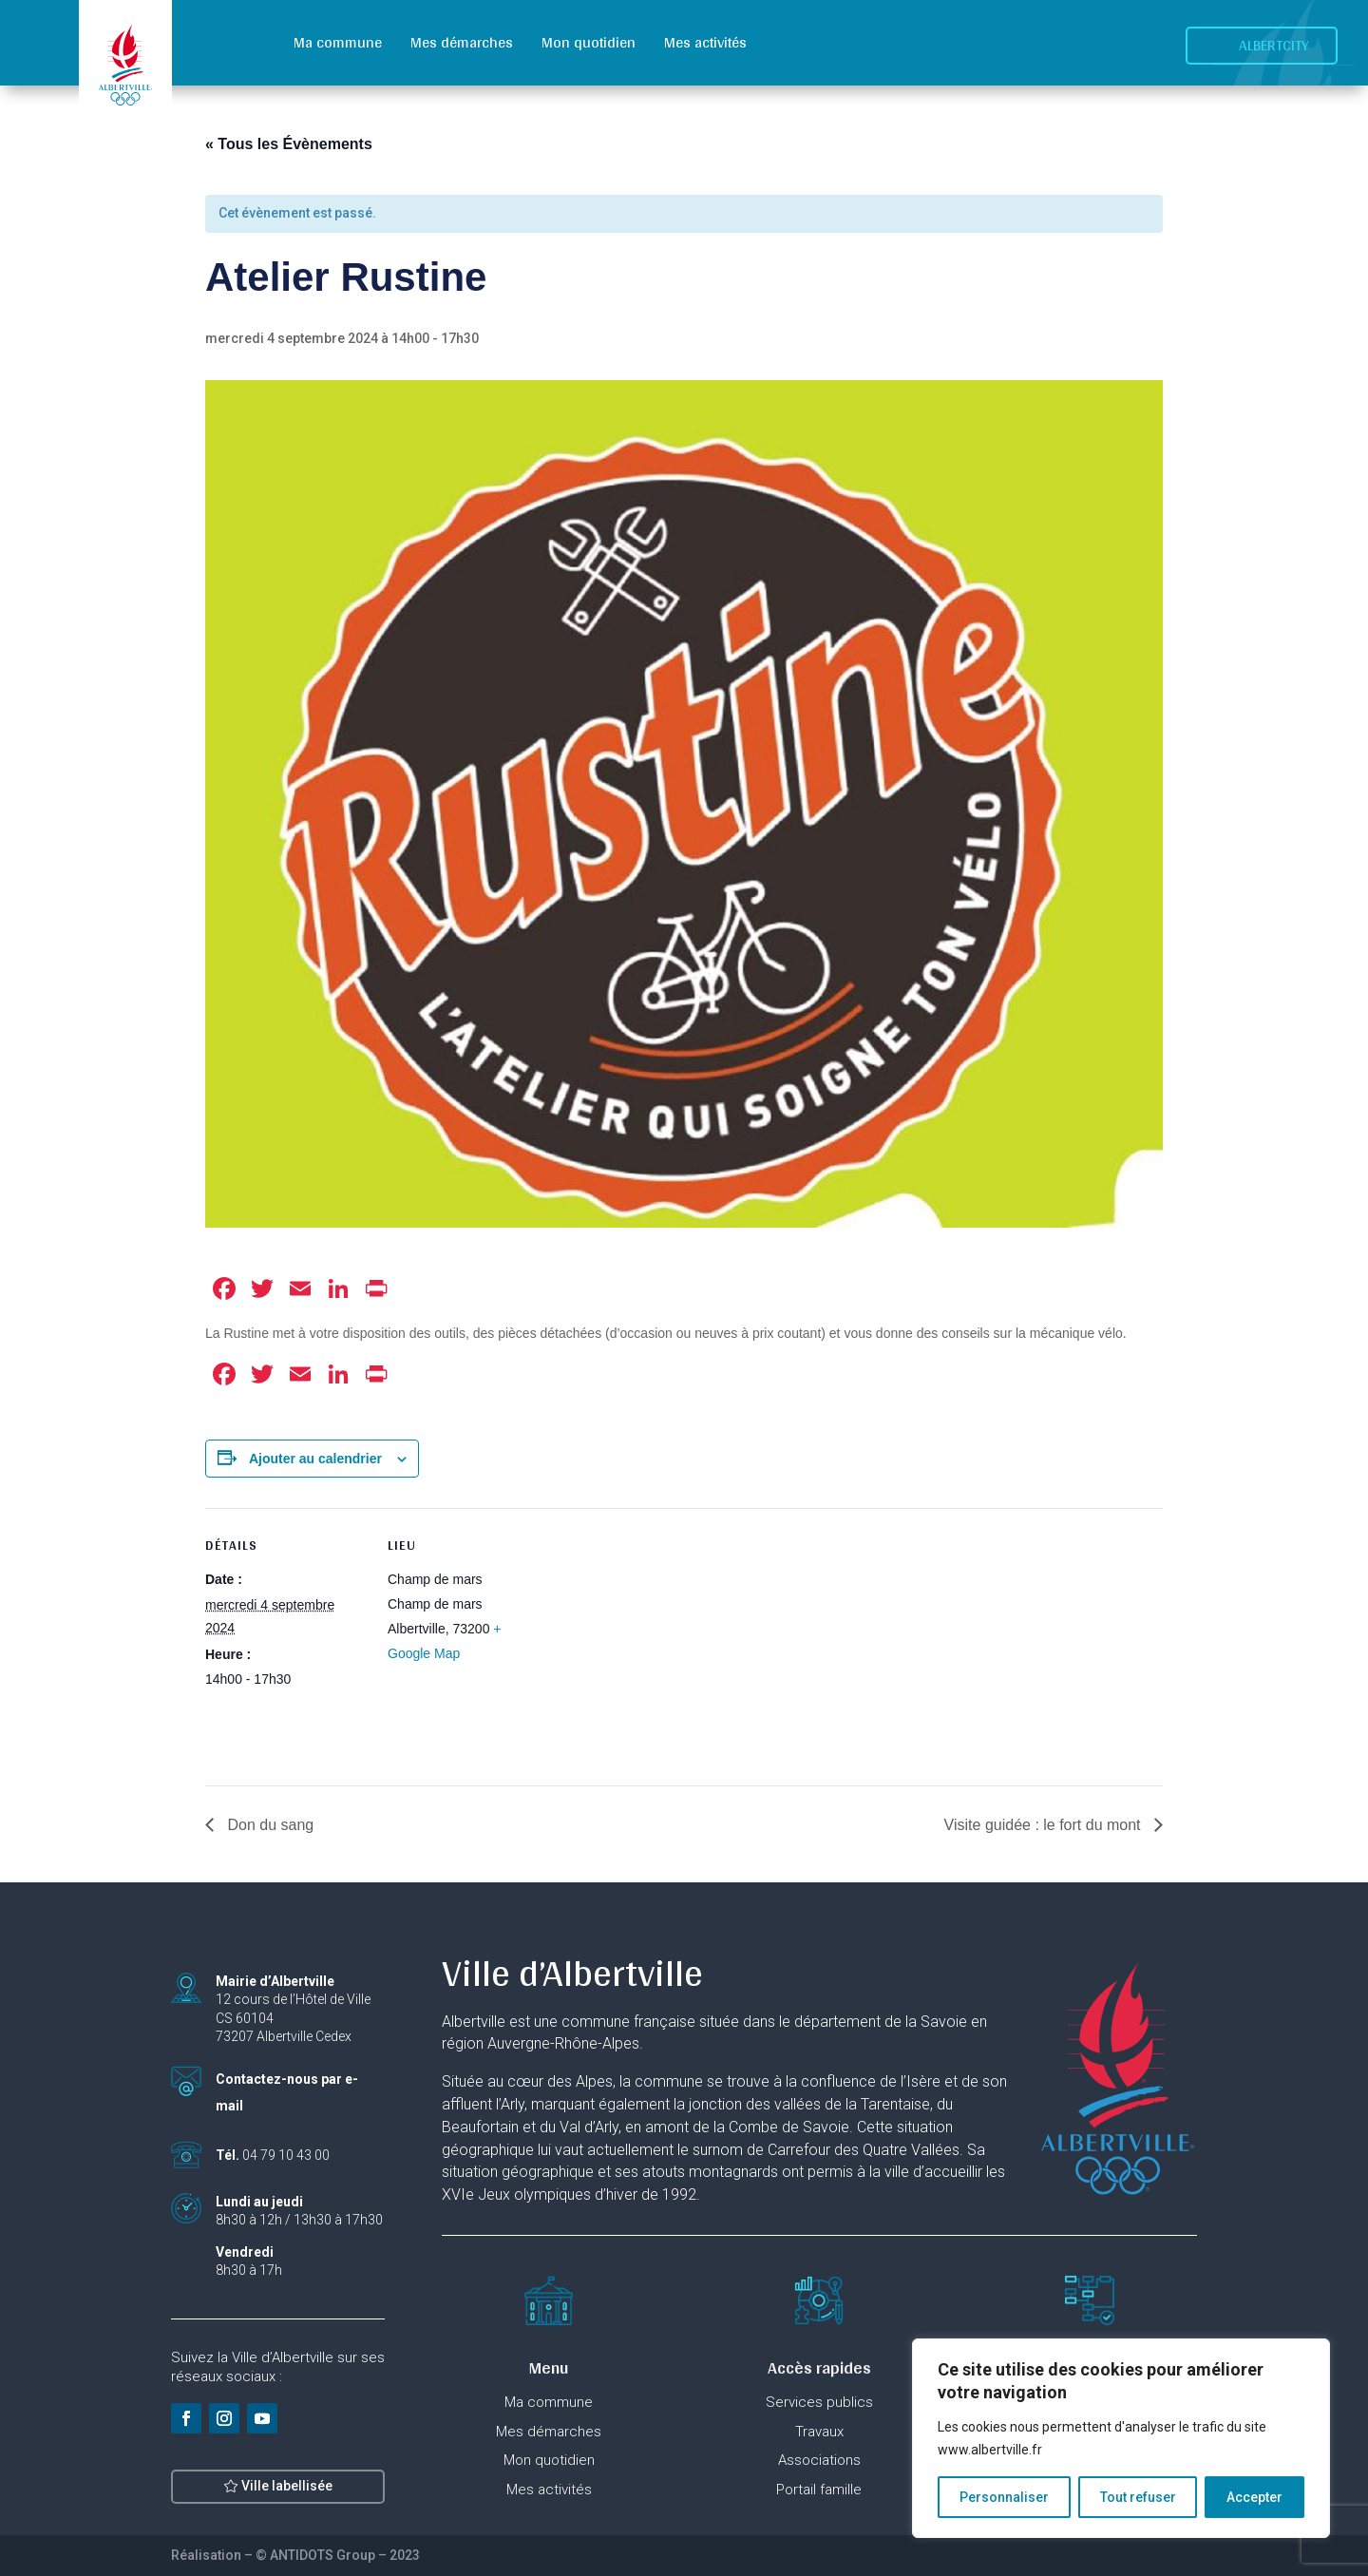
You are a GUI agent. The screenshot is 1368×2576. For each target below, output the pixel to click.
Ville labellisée (286, 2499)
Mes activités (705, 42)
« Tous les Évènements (288, 144)
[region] (1121, 2438)
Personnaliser (1004, 2497)
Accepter (1254, 2497)
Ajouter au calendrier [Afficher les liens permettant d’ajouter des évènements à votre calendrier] (315, 1458)
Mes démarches (461, 42)
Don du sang (268, 1825)
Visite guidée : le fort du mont (1044, 1825)
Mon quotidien (589, 42)
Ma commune (338, 42)
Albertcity (1274, 45)
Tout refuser (1138, 2497)
